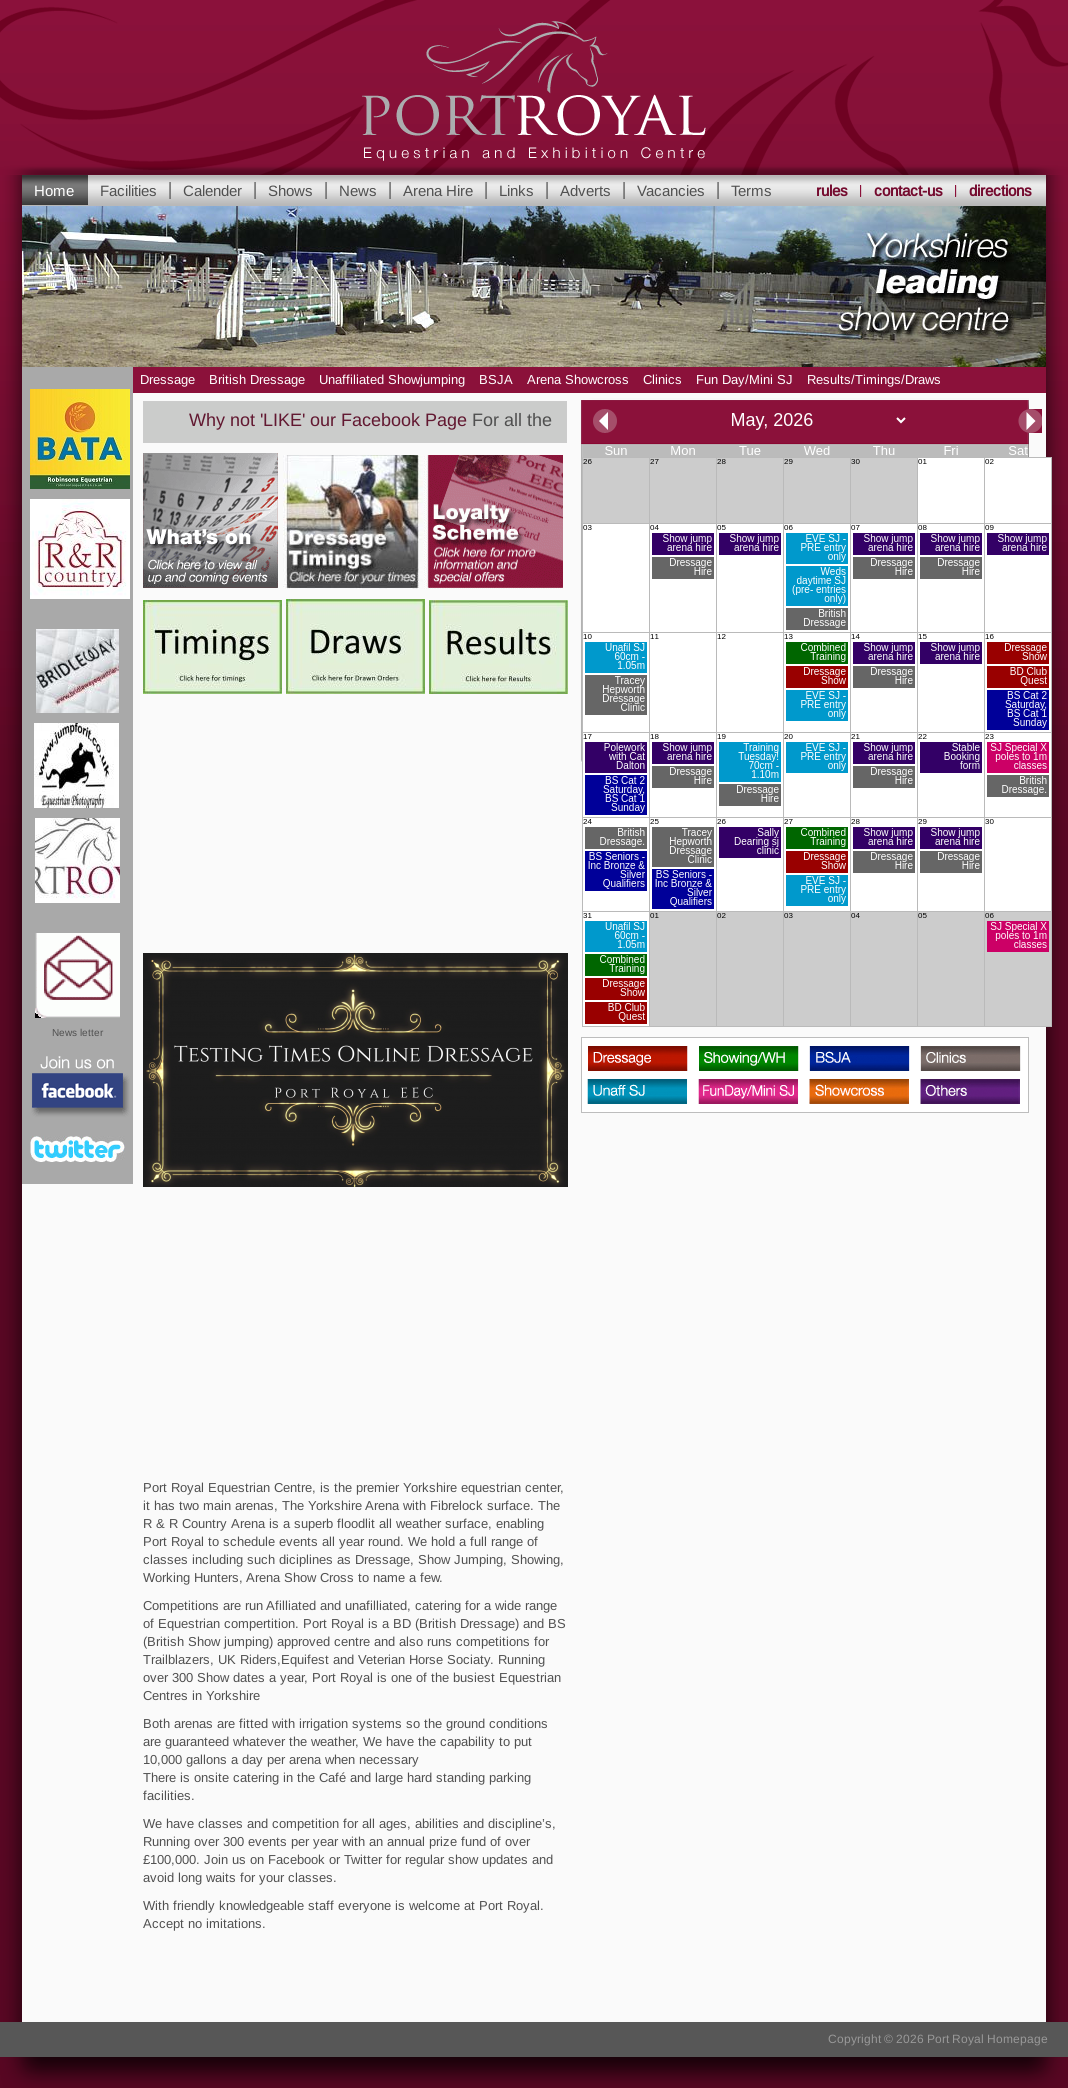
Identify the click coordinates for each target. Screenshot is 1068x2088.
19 (749, 769)
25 (682, 863)
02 (989, 462)
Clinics (662, 379)
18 (682, 760)
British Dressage (257, 379)
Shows (290, 190)
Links (516, 190)
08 (950, 551)
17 (615, 774)
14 (883, 660)
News (358, 190)
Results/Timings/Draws (874, 379)
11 (654, 637)
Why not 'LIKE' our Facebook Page (340, 420)
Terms (751, 190)
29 (788, 462)
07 (883, 551)
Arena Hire (438, 190)
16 (1017, 681)
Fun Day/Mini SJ (744, 379)
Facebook (78, 1087)
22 (950, 753)
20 (816, 753)
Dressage (167, 379)
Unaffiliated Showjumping (392, 379)
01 (922, 462)
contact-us (908, 190)
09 (1017, 539)
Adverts (585, 190)
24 (615, 854)
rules (832, 190)
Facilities (128, 190)
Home (54, 190)
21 (883, 760)
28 (721, 462)
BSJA (496, 379)
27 (654, 462)
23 (1017, 765)
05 (749, 539)
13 (816, 677)
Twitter (77, 1149)
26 (587, 462)
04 (682, 551)
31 (615, 968)
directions (1000, 190)
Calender (212, 190)
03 (587, 528)
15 (950, 648)
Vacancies (671, 190)
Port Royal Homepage (987, 2039)
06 (816, 577)
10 (615, 674)
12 (721, 637)
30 (855, 462)
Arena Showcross (578, 379)
